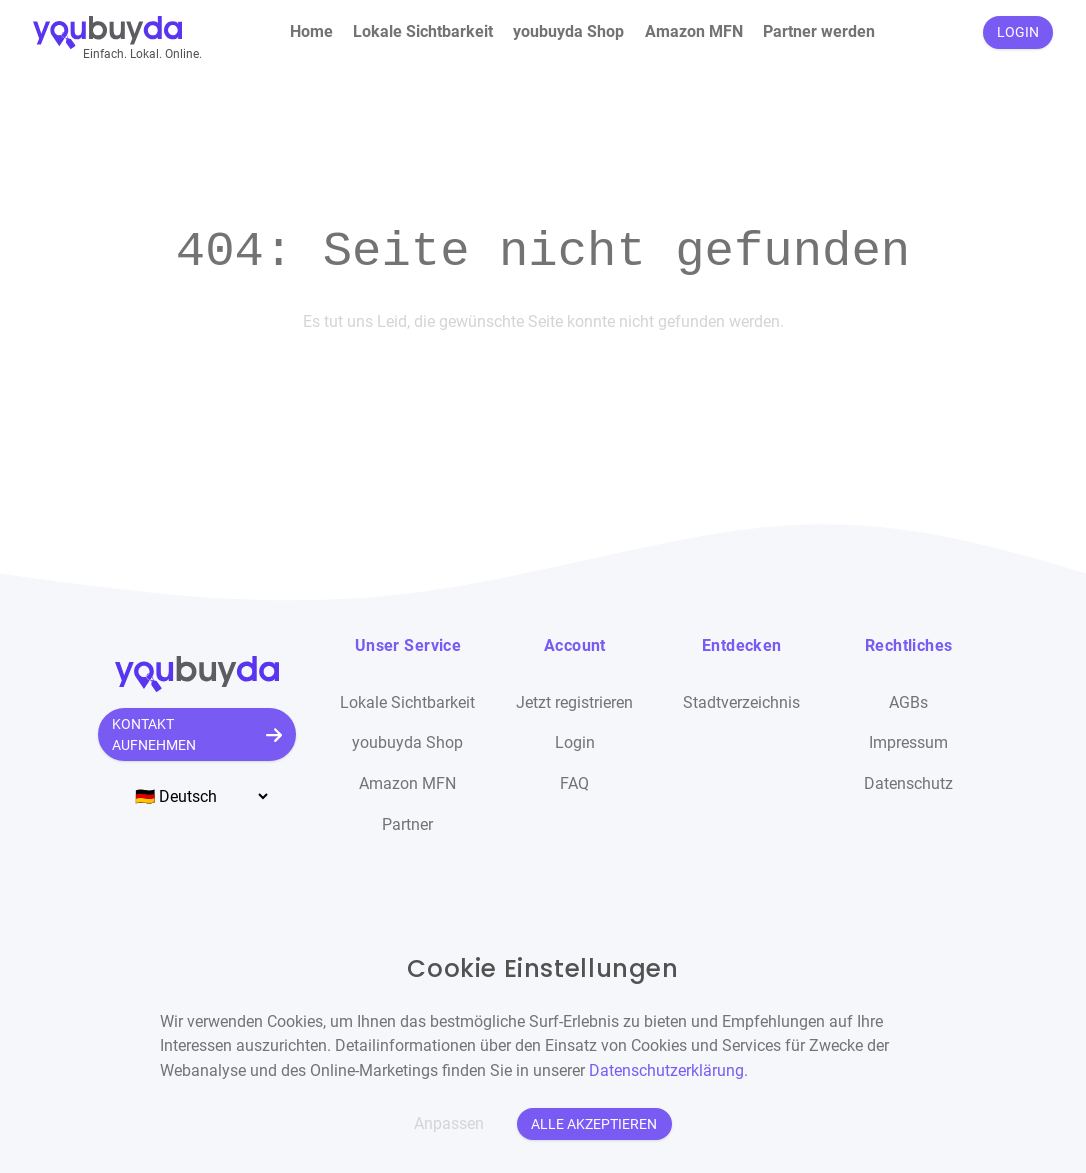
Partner (407, 824)
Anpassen (449, 1123)
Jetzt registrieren (574, 702)
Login (575, 742)
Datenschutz (908, 783)
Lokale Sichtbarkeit (423, 31)
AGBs (908, 702)
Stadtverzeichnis (741, 702)
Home (311, 31)
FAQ (574, 783)
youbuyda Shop (568, 31)
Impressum (908, 742)
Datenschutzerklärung (666, 1070)
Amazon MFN (694, 31)
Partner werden (819, 31)
